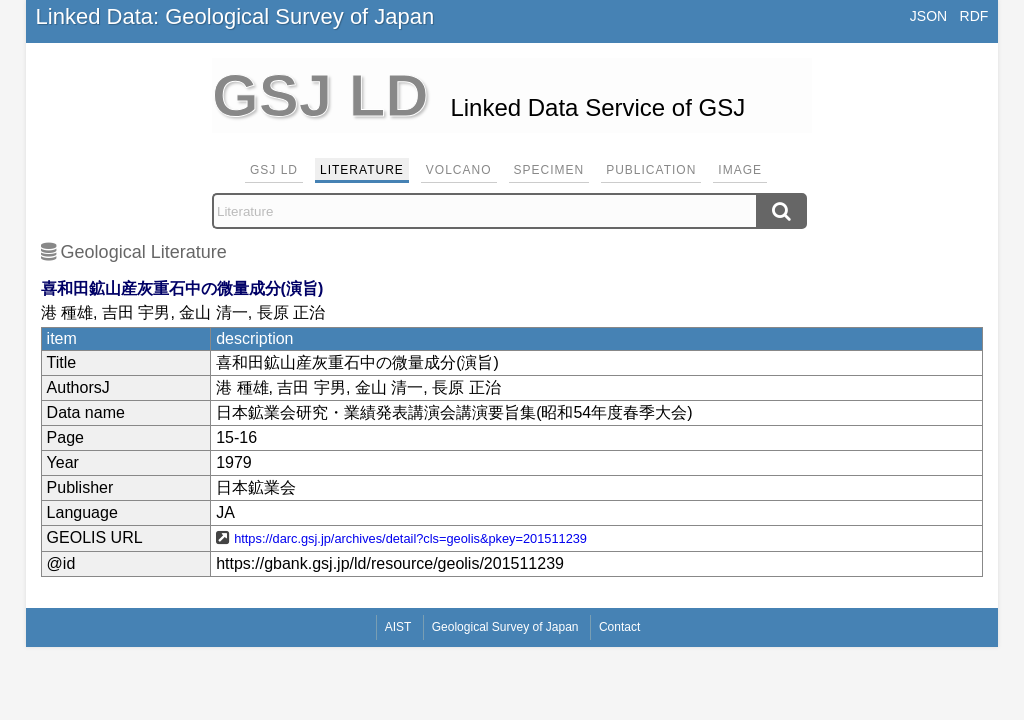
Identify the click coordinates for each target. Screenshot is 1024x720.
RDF (974, 16)
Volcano (459, 170)
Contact (619, 627)
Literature (362, 170)
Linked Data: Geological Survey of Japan (235, 16)
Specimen (549, 170)
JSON (928, 16)
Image (740, 170)
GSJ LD (274, 170)
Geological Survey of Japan (505, 627)
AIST (398, 627)
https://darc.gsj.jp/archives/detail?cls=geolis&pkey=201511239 (410, 538)
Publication (651, 170)
